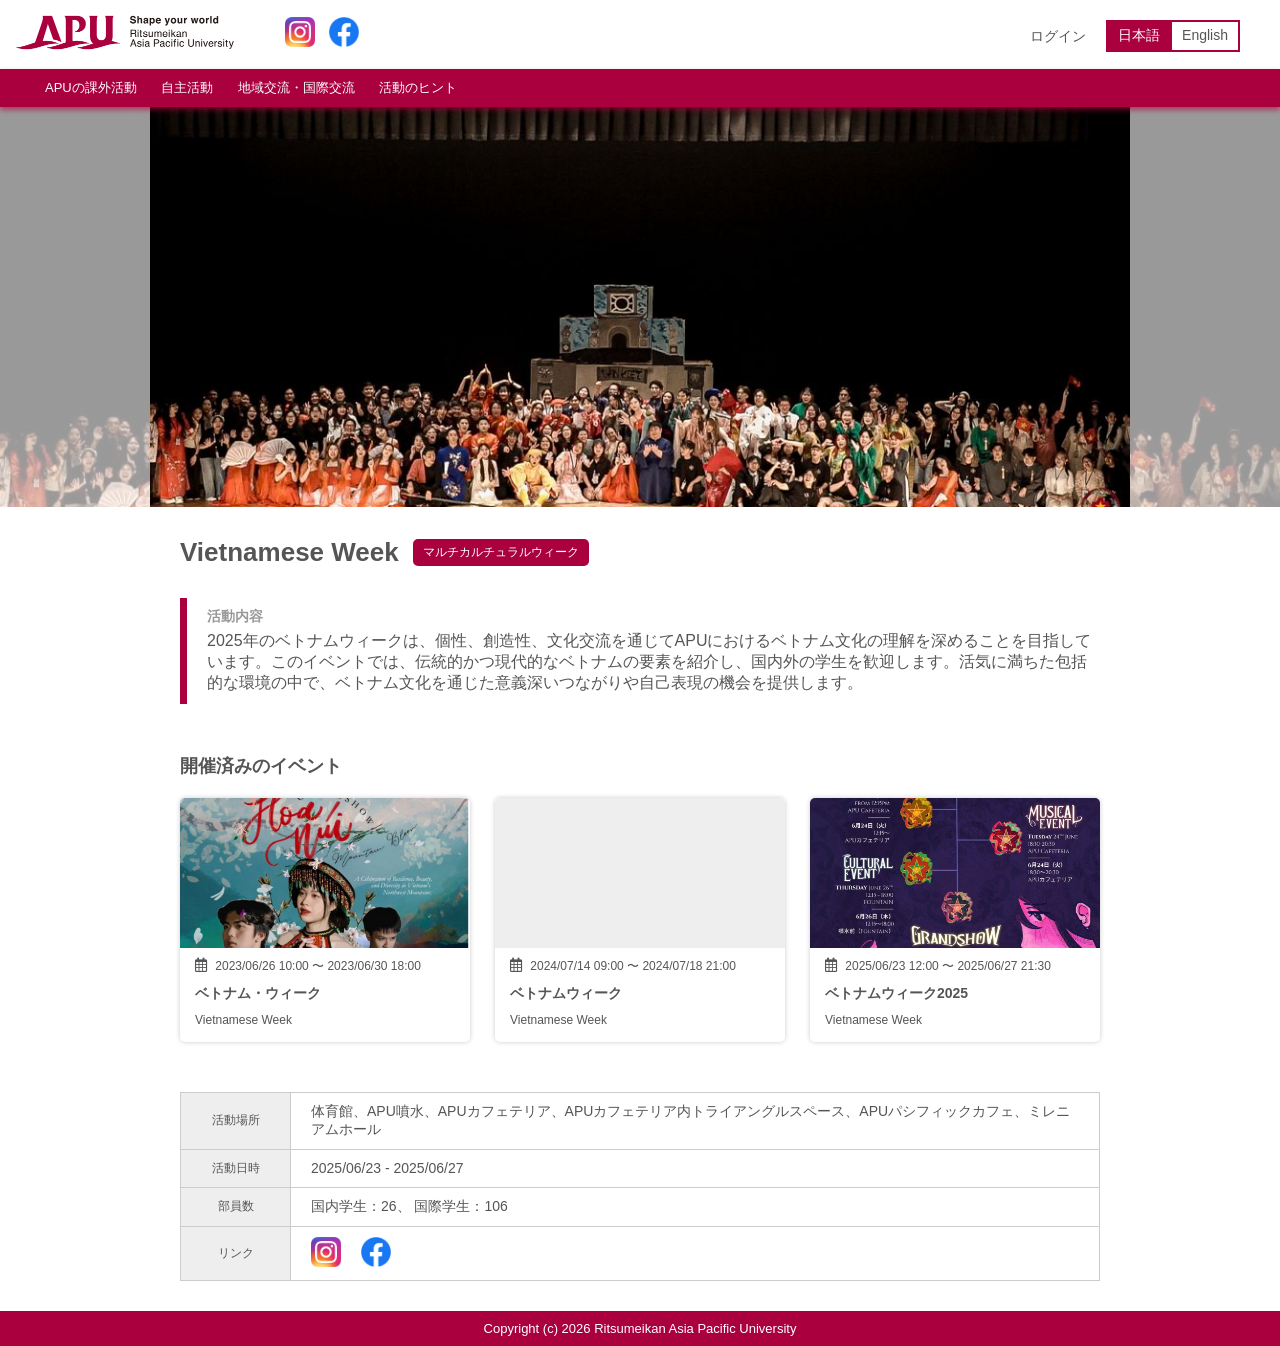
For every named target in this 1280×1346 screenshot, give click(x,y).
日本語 (1139, 35)
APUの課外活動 (91, 87)
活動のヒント (418, 87)
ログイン (1058, 36)
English (1205, 35)
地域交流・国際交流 (296, 87)
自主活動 (187, 87)
